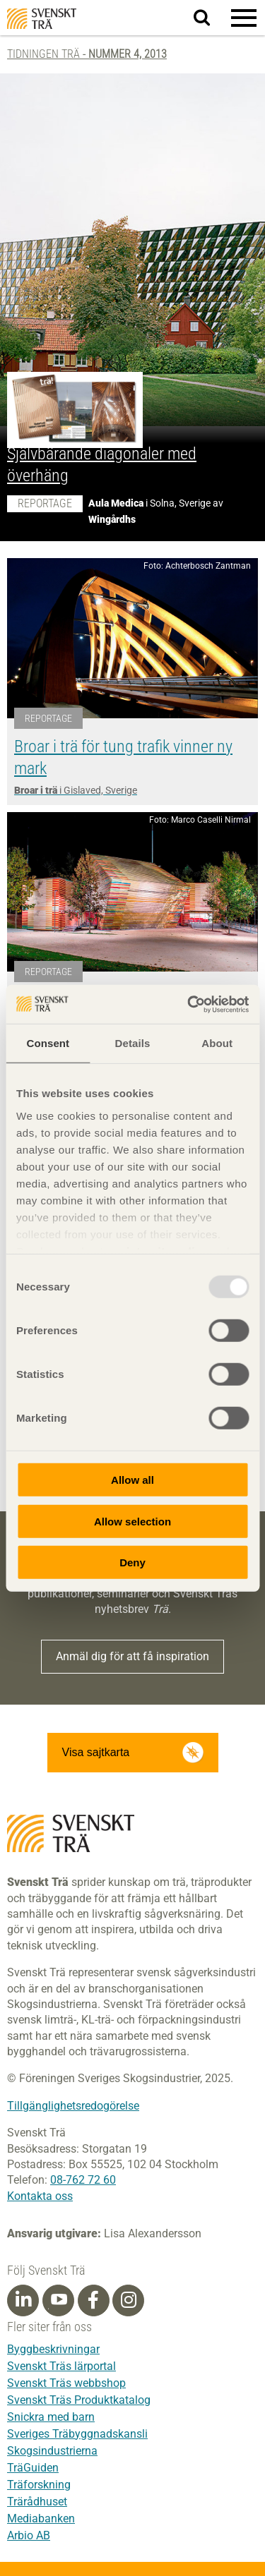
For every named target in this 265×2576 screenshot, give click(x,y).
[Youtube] (58, 2300)
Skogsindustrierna (52, 2450)
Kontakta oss (40, 2196)
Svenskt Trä (41, 18)
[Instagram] (128, 2300)
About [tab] (216, 1043)
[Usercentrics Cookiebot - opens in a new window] (189, 1004)
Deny (132, 1562)
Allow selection (132, 1521)
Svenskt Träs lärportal (61, 2366)
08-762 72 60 (83, 2180)
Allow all (132, 1480)
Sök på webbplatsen (210, 18)
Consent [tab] (47, 1043)
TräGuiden (33, 2467)
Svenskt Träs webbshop (66, 2383)
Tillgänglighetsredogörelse (73, 2105)
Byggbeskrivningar (53, 2349)
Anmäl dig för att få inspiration (132, 1656)
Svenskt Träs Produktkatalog (79, 2400)
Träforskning (39, 2484)
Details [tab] (133, 1043)
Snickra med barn (51, 2417)
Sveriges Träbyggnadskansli (77, 2434)
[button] (244, 17)
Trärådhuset (37, 2501)
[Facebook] (93, 2300)
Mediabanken (41, 2518)
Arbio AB (28, 2535)
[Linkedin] (23, 2300)
